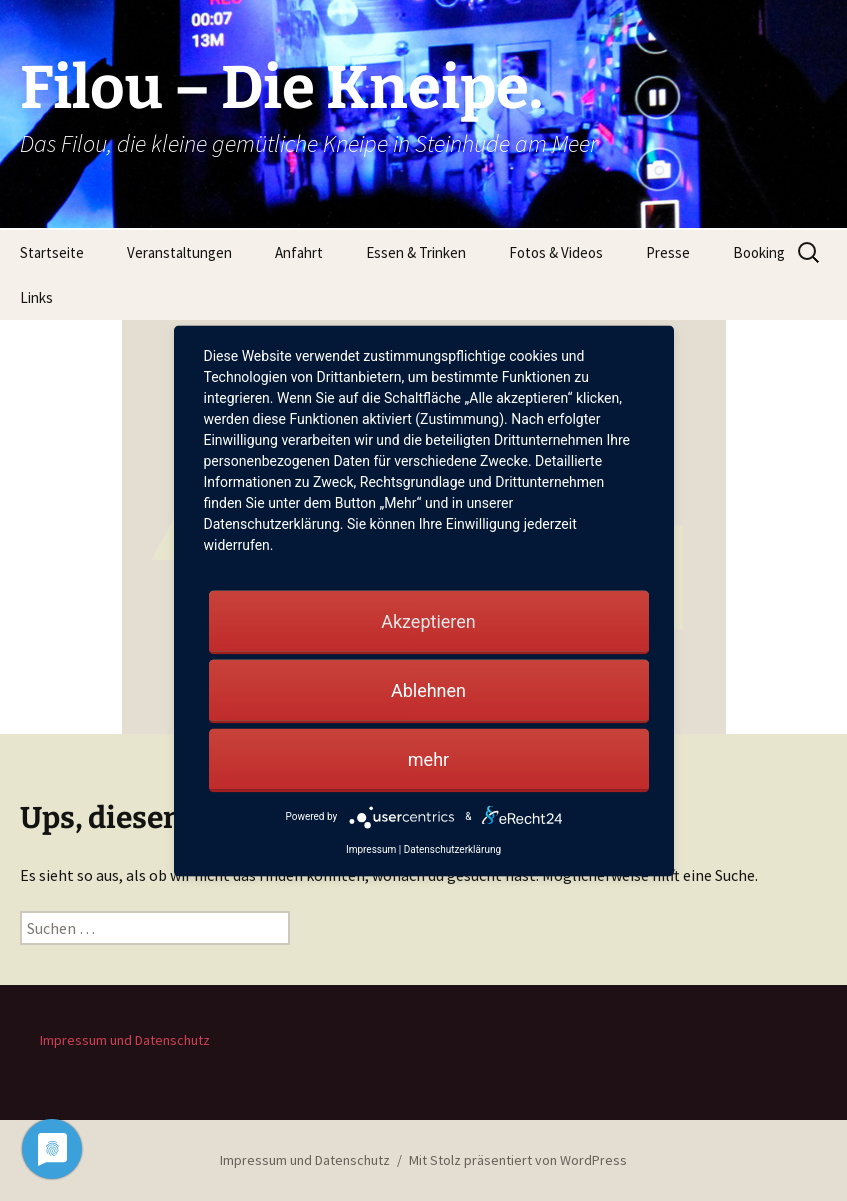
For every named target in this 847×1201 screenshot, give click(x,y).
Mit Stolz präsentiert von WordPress (518, 1160)
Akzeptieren (428, 620)
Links (36, 297)
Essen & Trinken (416, 252)
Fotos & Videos (556, 252)
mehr (428, 758)
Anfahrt (299, 252)
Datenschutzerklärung (452, 848)
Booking (759, 252)
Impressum (371, 848)
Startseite (52, 252)
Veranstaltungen (179, 252)
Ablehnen (428, 689)
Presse (668, 252)
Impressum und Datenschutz (125, 1040)
